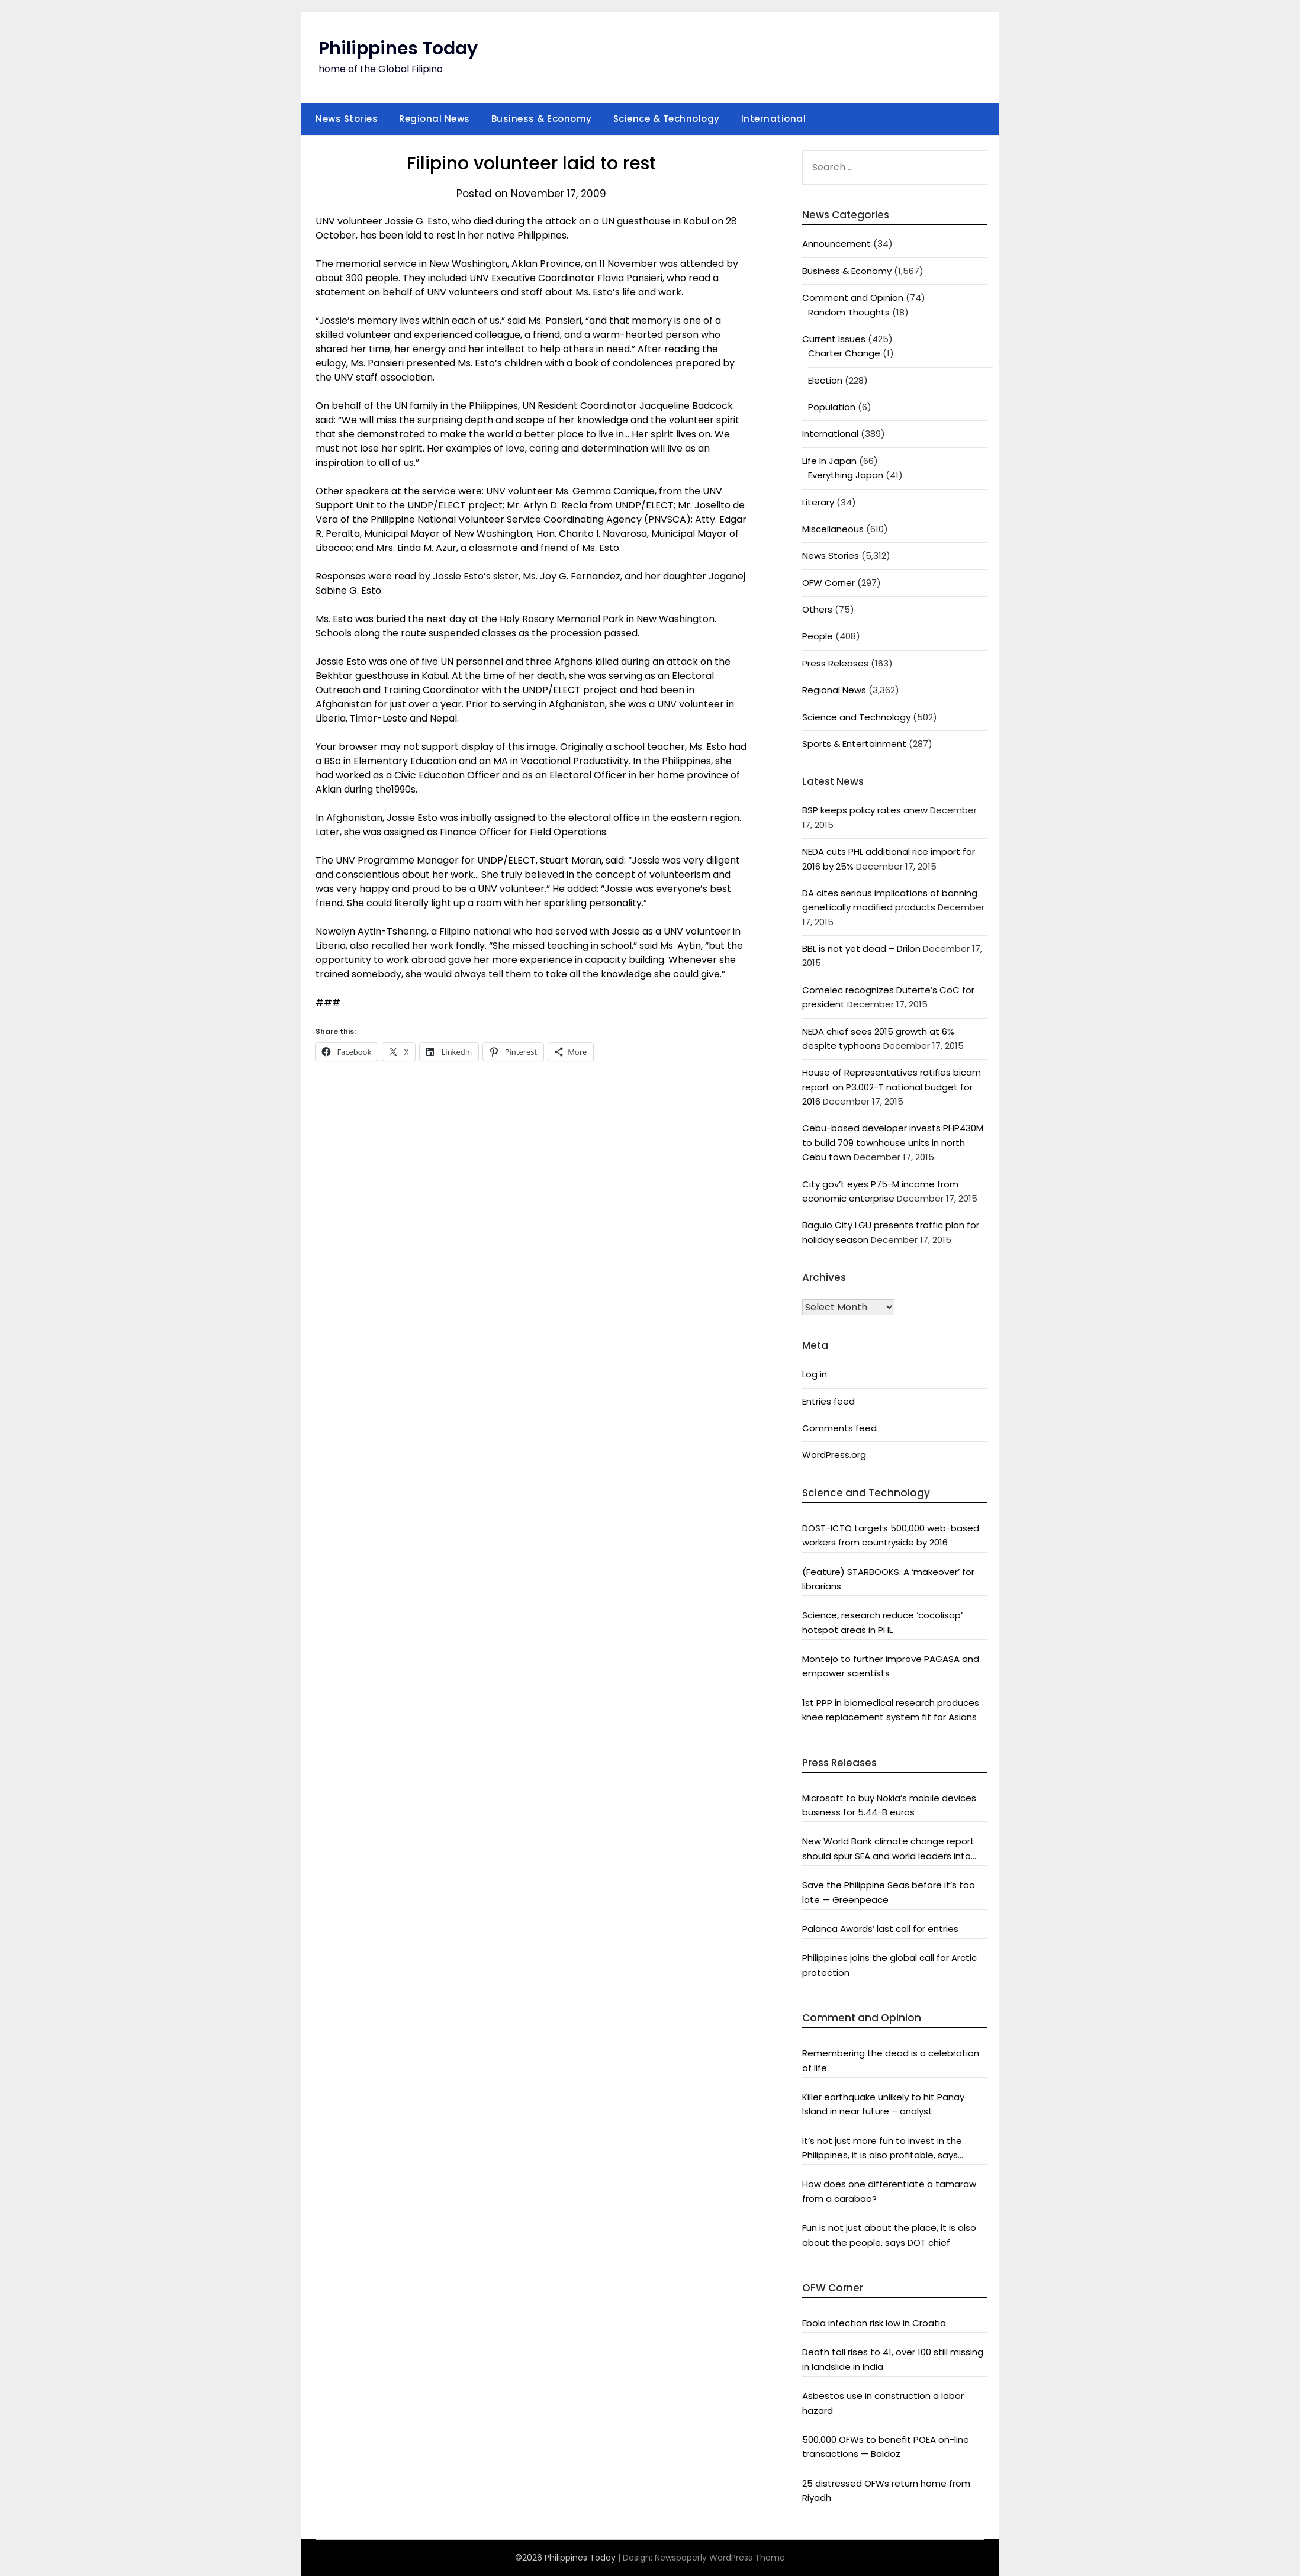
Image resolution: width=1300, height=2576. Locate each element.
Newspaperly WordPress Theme (720, 2558)
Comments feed (839, 1428)
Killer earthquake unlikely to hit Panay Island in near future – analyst (883, 2104)
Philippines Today (398, 48)
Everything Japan (845, 475)
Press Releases (835, 663)
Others (817, 609)
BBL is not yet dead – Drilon (861, 948)
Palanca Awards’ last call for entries (880, 1929)
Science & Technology (666, 118)
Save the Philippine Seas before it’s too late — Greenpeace (888, 1892)
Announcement (836, 243)
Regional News (434, 118)
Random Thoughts (849, 312)
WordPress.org (834, 1454)
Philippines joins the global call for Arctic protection (889, 1965)
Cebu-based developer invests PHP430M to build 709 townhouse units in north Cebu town (892, 1142)
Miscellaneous (833, 529)
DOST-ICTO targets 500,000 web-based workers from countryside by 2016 (890, 1535)
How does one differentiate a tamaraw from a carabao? (889, 2191)
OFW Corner (828, 583)
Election (825, 380)
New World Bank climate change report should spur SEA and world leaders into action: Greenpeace (888, 1849)
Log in (814, 1374)
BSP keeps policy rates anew (865, 810)
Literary (818, 502)
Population (831, 407)
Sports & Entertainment (854, 744)
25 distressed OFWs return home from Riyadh (886, 2490)
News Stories (347, 118)
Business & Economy (541, 118)
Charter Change (844, 353)
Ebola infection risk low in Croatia (874, 2323)
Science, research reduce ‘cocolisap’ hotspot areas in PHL (882, 1622)
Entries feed (828, 1401)
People (817, 636)
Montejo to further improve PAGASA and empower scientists (890, 1666)
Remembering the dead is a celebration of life (890, 2060)
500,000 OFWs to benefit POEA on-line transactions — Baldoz (885, 2446)
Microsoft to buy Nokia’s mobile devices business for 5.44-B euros (889, 1805)
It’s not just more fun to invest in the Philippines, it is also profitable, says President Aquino (882, 2148)
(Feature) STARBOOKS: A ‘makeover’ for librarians (888, 1579)
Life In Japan (829, 461)
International (773, 118)
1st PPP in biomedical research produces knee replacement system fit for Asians (890, 1709)
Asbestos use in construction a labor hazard (883, 2403)
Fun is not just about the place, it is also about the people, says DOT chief (889, 2234)
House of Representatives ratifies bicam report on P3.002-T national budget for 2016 (891, 1086)
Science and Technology (856, 717)
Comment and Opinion (852, 297)
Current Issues (833, 339)
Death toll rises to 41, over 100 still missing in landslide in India (892, 2359)
